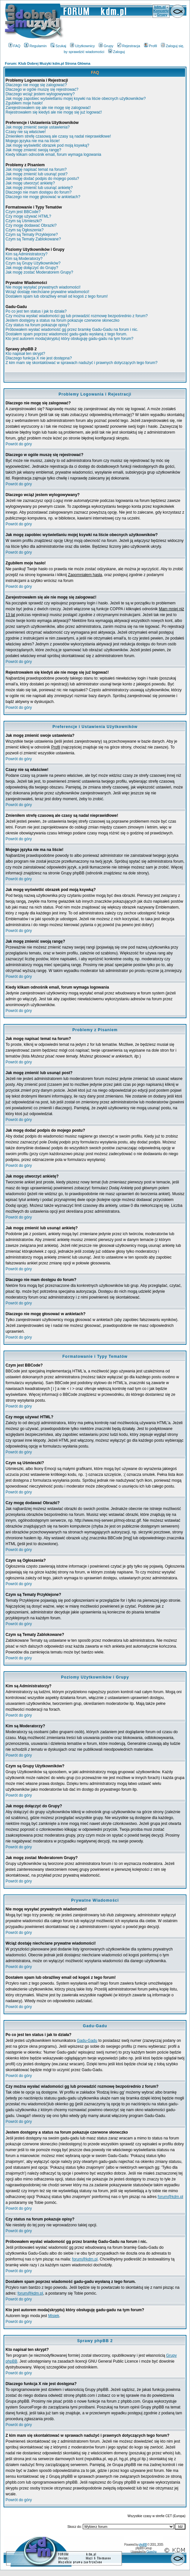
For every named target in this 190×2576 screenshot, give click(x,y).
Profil (150, 46)
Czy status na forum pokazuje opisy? (37, 325)
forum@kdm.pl (170, 2196)
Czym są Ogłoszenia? (25, 230)
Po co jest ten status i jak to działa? (36, 311)
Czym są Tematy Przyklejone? (32, 234)
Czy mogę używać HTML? (28, 216)
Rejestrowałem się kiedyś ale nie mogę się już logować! (54, 112)
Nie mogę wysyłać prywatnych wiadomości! (43, 287)
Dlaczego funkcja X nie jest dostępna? (39, 358)
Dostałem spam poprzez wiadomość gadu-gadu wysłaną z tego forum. (66, 334)
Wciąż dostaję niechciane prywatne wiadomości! (47, 292)
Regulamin (35, 46)
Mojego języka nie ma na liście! (33, 141)
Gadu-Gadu (87, 2040)
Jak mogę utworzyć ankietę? (30, 183)
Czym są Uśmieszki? (24, 221)
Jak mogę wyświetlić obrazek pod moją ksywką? (47, 145)
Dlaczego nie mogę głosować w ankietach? (43, 197)
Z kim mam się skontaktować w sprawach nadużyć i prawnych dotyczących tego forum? (81, 362)
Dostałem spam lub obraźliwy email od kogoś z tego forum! (57, 296)
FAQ (14, 46)
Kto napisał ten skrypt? (25, 353)
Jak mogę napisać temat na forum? (36, 169)
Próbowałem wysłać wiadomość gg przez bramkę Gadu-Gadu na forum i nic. (72, 329)
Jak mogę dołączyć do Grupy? (32, 267)
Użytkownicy (82, 46)
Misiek (53, 2315)
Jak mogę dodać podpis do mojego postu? (42, 178)
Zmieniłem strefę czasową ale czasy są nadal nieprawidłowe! (58, 136)
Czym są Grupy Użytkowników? (33, 263)
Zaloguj (116, 52)
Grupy (162, 15)
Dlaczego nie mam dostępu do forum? (39, 192)
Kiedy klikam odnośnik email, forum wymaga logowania (53, 154)
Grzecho (151, 2552)
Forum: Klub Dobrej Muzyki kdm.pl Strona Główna (47, 63)
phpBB (143, 2544)
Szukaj (58, 46)
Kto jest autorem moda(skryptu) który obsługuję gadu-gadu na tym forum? (69, 338)
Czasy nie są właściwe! (26, 131)
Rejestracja (128, 46)
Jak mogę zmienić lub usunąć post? (36, 174)
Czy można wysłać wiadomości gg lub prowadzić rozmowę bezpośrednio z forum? (77, 316)
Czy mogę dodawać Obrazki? (31, 225)
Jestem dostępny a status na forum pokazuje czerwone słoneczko (63, 320)
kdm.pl (160, 7)
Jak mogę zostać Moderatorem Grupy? (39, 272)
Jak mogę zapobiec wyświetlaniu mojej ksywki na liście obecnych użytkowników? (76, 98)
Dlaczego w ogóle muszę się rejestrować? (42, 89)
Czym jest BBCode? (23, 211)
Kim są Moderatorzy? (24, 258)
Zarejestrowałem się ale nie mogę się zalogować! (48, 107)
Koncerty (161, 11)
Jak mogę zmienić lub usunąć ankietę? (39, 187)
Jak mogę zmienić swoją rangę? (33, 150)
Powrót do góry (19, 444)
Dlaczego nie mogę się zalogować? (36, 85)
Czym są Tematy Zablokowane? (33, 239)
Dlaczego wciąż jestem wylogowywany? (40, 94)
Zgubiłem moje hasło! (24, 103)
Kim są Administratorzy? (27, 254)
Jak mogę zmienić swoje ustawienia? (38, 127)
